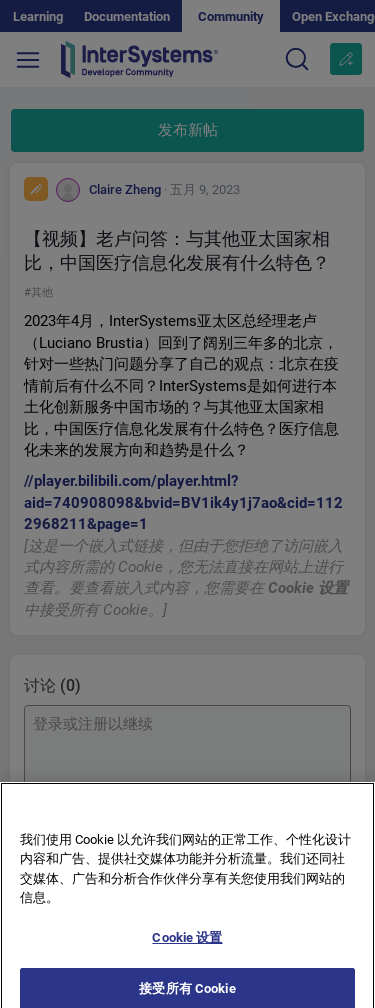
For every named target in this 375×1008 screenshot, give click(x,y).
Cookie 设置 (187, 944)
